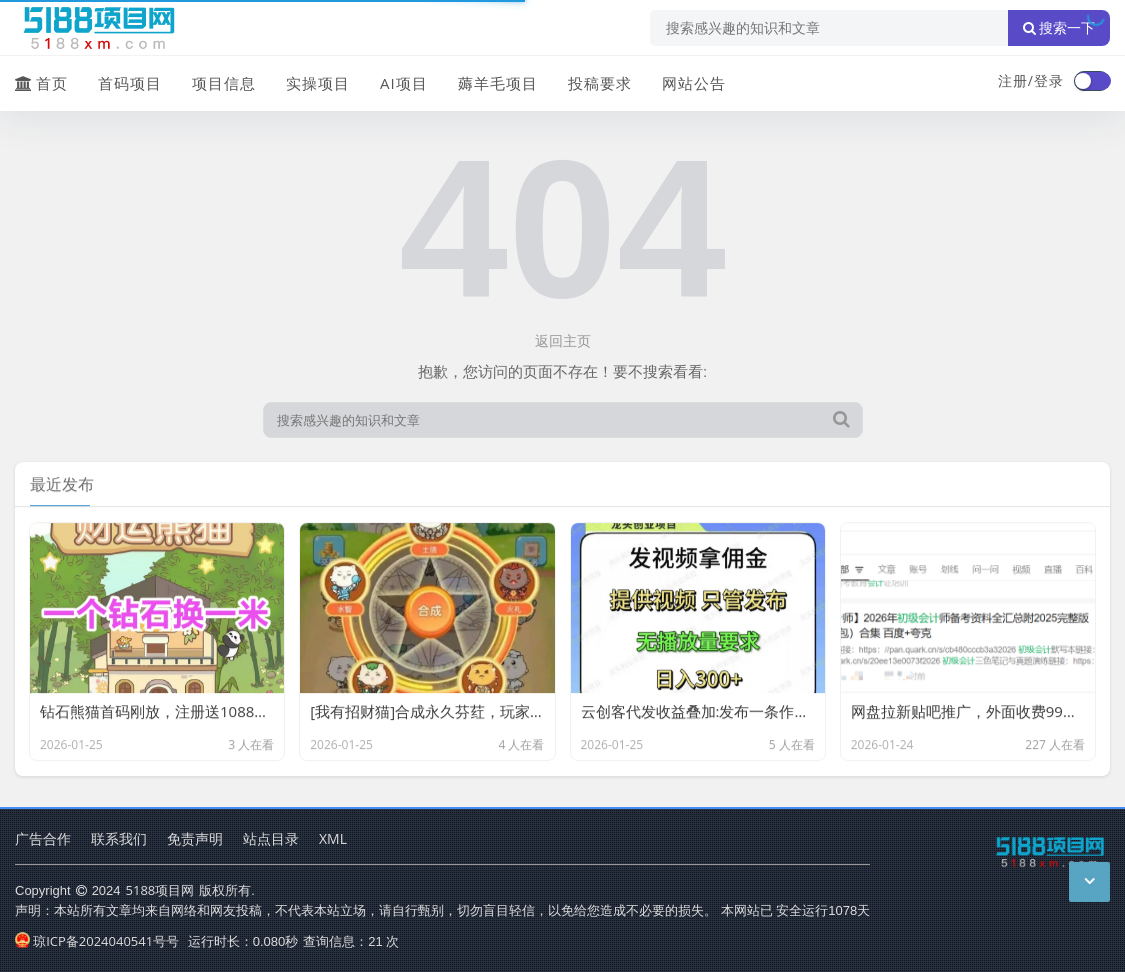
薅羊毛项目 (498, 83)
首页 (41, 83)
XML (333, 838)
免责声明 (195, 838)
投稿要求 (600, 83)
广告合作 (43, 838)
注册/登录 (1031, 80)
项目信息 (224, 83)
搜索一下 (1059, 28)
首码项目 (130, 83)
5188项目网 (160, 890)
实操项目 (318, 83)
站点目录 (271, 838)
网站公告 (694, 83)
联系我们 (119, 838)
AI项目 (404, 83)
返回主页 (563, 340)
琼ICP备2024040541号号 (97, 941)
